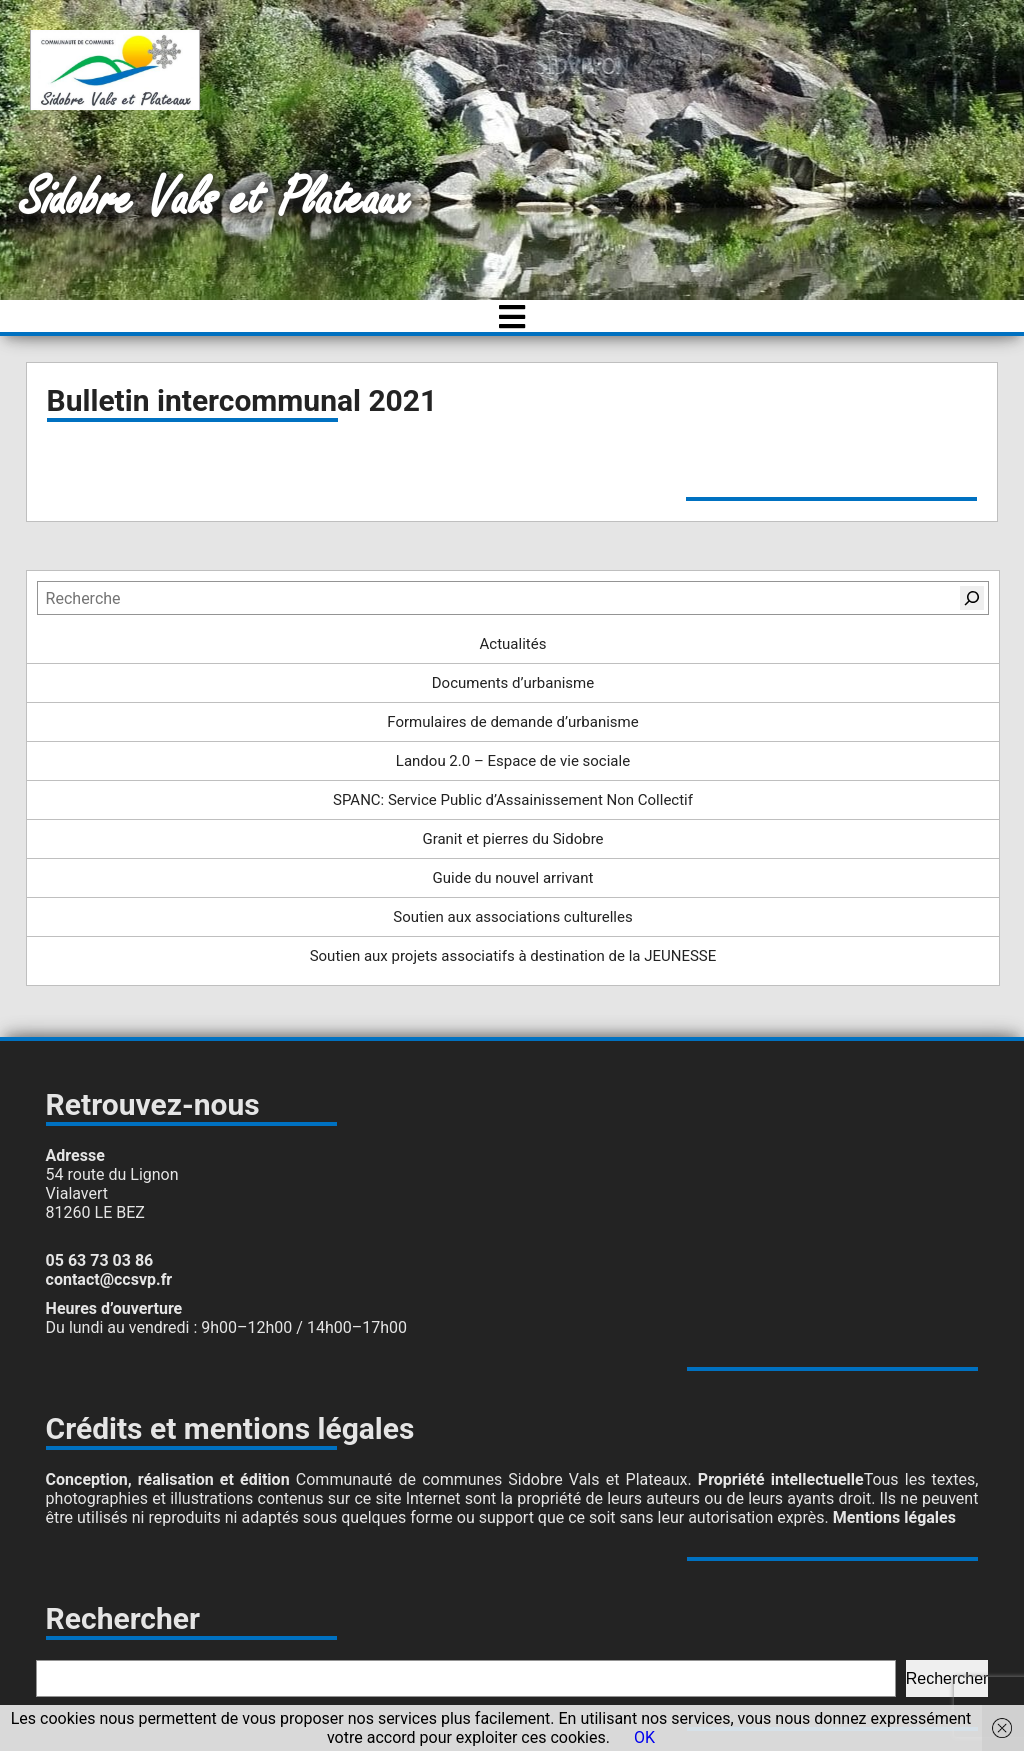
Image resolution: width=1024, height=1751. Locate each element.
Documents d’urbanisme (513, 683)
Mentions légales (894, 1517)
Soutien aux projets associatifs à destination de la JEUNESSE (513, 956)
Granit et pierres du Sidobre (512, 839)
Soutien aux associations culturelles (512, 917)
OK (644, 1737)
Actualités (513, 644)
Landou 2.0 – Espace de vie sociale (513, 761)
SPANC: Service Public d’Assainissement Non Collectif (513, 800)
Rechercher (947, 1678)
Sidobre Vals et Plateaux (215, 199)
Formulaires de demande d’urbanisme (512, 722)
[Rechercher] (972, 598)
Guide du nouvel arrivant (513, 878)
